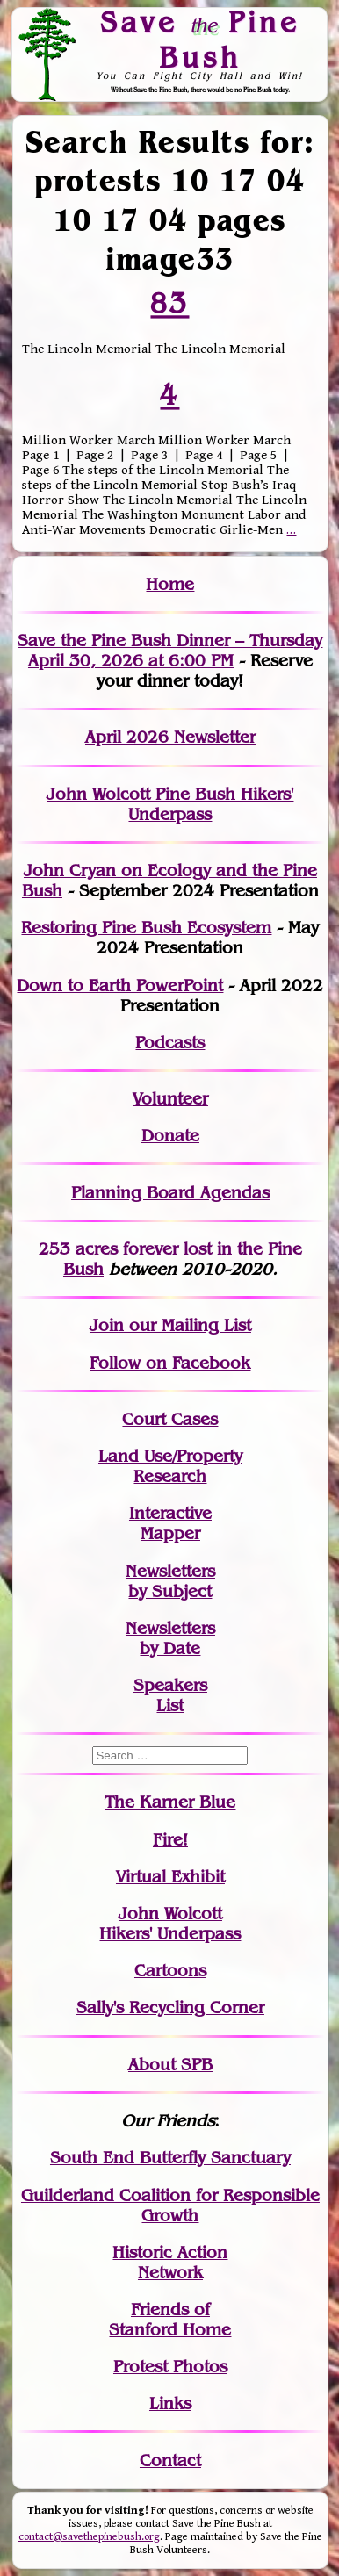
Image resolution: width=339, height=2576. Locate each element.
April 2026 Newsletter (170, 737)
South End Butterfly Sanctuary (170, 2158)
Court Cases (170, 1419)
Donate (170, 1136)
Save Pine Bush (199, 39)
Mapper (170, 1533)
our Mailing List (187, 1325)
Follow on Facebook (170, 1363)
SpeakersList (170, 1695)
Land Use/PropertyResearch (170, 1466)
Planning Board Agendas (170, 1193)
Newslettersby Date (170, 1638)
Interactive (170, 1513)
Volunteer (170, 1099)
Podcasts (170, 1043)
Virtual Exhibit (170, 1877)
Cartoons (170, 1971)
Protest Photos (170, 2367)
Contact (170, 2460)
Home (170, 584)
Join (107, 1325)
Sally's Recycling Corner (170, 2007)
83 (170, 302)
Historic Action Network (169, 2262)
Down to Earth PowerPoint (120, 985)
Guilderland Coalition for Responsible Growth (170, 2205)
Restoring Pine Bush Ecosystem (146, 927)
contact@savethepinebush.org (89, 2537)
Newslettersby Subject (170, 1581)
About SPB (170, 2064)
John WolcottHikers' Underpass (170, 1923)
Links (170, 2403)
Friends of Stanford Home (170, 2319)
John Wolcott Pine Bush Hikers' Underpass (170, 804)
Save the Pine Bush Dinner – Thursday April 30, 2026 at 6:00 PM (170, 650)
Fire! (170, 1840)
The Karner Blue (170, 1802)
